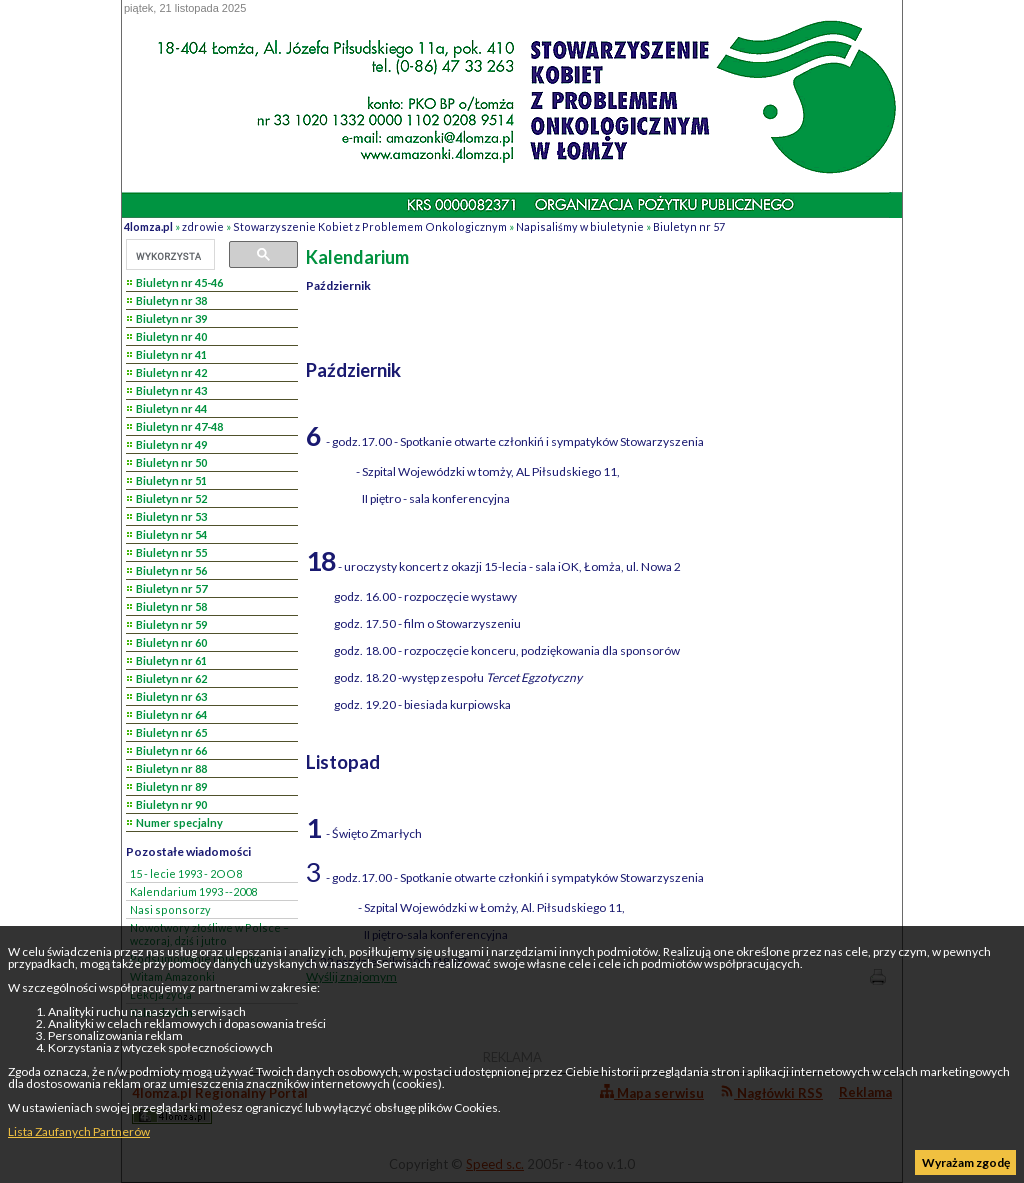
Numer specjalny (179, 822)
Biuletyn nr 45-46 (179, 282)
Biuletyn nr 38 (171, 300)
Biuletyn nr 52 (171, 498)
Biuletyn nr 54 (171, 534)
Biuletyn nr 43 (171, 390)
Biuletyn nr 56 (171, 570)
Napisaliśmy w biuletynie (580, 226)
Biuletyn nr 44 (171, 408)
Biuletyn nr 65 (171, 732)
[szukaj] (168, 256)
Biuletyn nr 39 (171, 318)
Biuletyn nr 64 (171, 714)
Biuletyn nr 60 (171, 642)
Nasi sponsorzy (170, 909)
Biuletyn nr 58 (171, 606)
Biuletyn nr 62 (171, 678)
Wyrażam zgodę (966, 1162)
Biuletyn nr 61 (171, 660)
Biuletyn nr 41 (171, 354)
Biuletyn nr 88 (171, 768)
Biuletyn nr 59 (171, 624)
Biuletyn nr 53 (171, 516)
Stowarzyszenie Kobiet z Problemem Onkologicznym (370, 226)
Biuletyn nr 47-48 (179, 426)
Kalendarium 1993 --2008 (193, 891)
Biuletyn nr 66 (171, 750)
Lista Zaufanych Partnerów (79, 1131)
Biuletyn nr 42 (171, 372)
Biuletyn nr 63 (171, 696)
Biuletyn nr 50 (171, 462)
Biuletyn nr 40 (171, 336)
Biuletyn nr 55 (171, 552)
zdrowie (203, 226)
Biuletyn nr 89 (171, 786)
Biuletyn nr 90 (171, 804)
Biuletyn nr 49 (171, 444)
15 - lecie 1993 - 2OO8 (186, 873)
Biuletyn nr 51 (171, 480)
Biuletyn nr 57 (689, 226)
